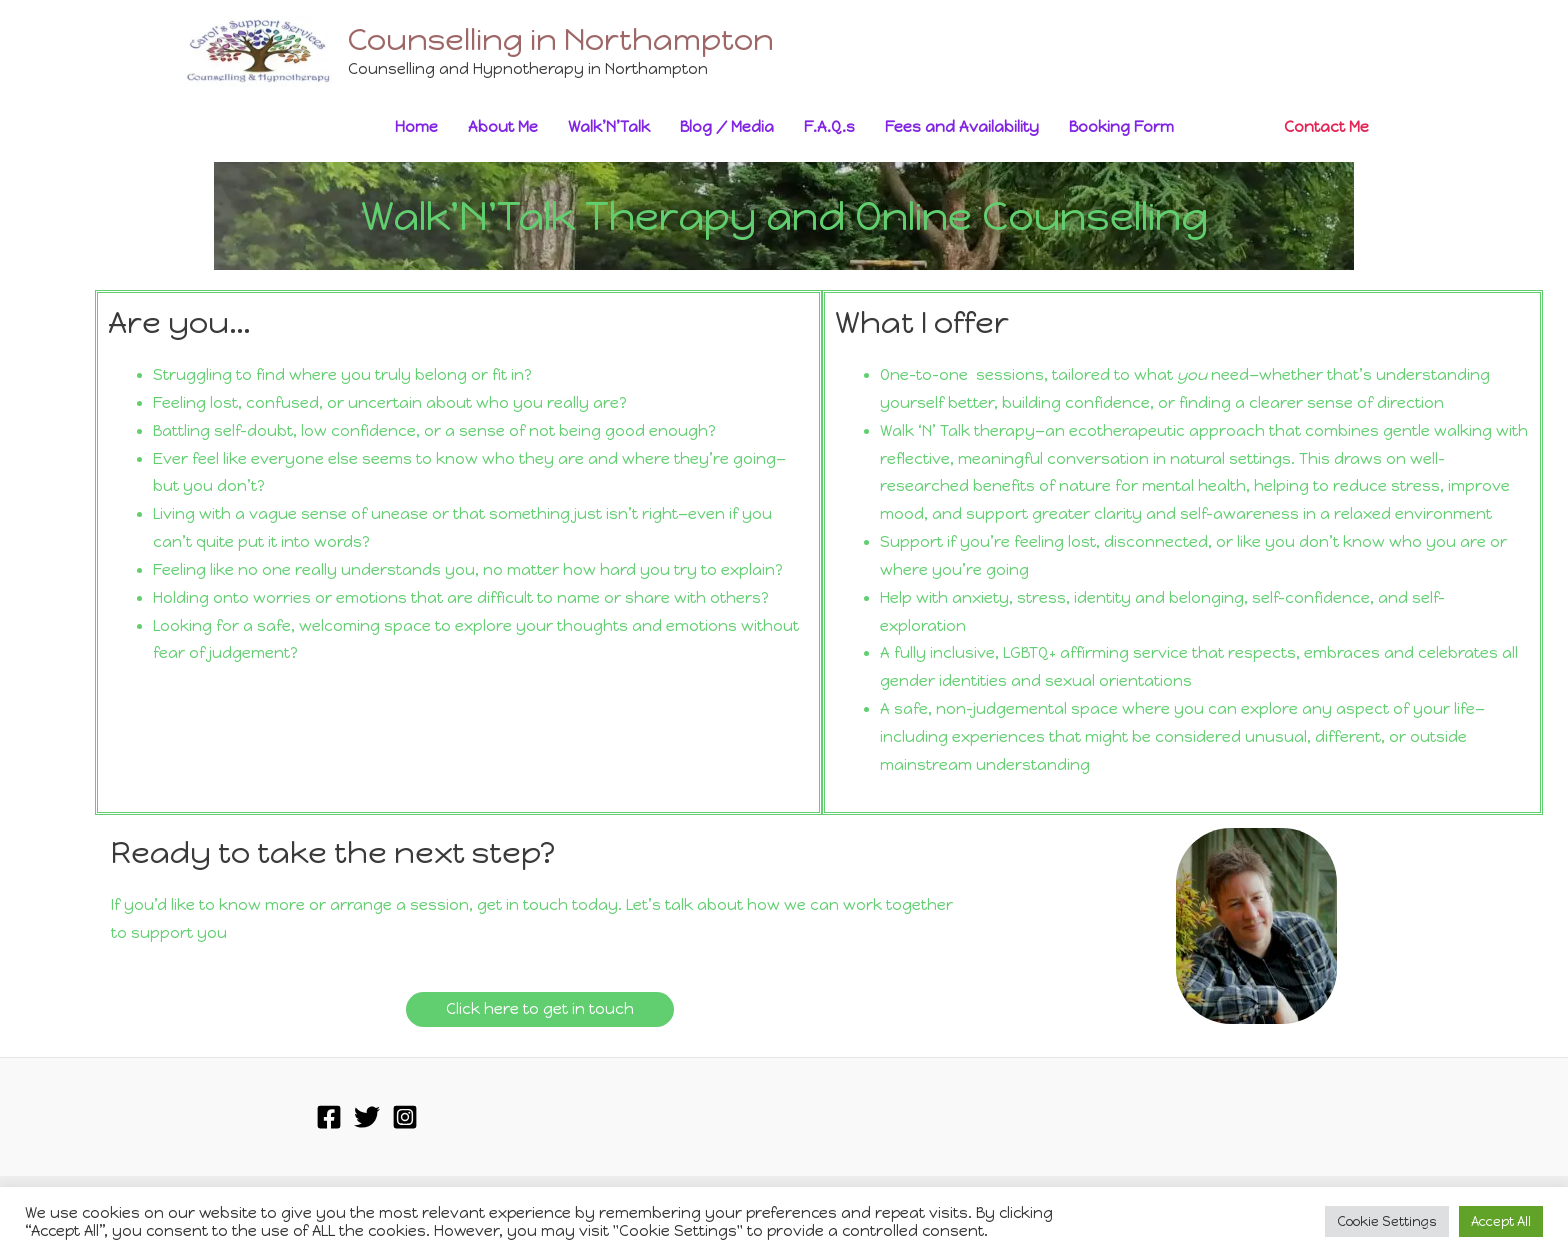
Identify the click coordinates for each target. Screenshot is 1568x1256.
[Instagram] (405, 1117)
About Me (503, 127)
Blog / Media (727, 127)
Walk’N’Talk (609, 127)
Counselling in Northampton (561, 39)
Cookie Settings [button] (1387, 1221)
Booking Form (1121, 127)
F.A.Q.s (829, 127)
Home (416, 127)
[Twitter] (367, 1117)
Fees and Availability (962, 127)
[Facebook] (329, 1117)
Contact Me (1326, 127)
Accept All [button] (1501, 1221)
